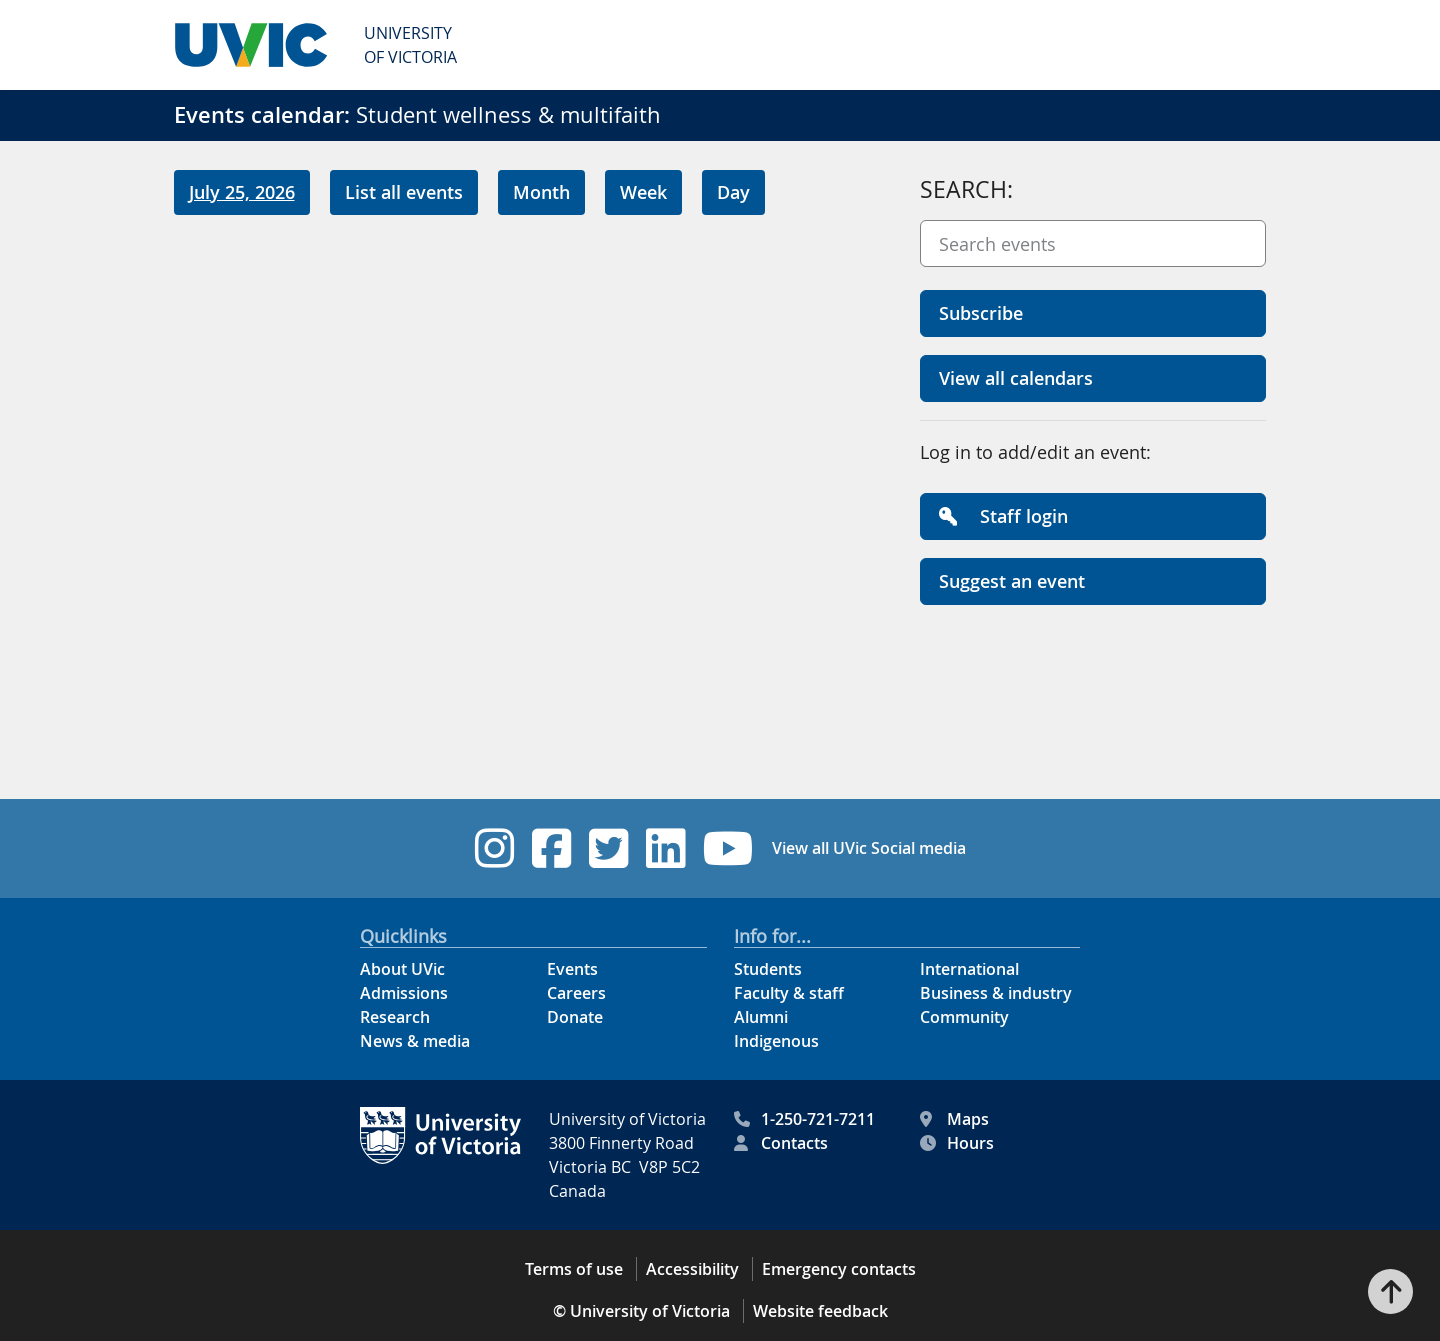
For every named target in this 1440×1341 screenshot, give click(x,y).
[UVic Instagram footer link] (494, 848)
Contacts (781, 1143)
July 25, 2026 (242, 192)
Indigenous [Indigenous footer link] (776, 1041)
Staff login (1003, 516)
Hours (957, 1143)
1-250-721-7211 (804, 1119)
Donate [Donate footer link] (575, 1017)
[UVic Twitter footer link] (608, 848)
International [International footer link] (969, 969)
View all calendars (1016, 378)
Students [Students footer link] (768, 969)
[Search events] (1093, 243)
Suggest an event (1012, 581)
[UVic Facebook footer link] (551, 848)
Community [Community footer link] (964, 1017)
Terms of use (574, 1269)
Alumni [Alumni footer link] (761, 1017)
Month (541, 192)
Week (643, 192)
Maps (954, 1119)
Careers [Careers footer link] (576, 993)
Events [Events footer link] (572, 969)
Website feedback (820, 1311)
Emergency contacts (839, 1269)
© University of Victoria (641, 1311)
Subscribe (981, 313)
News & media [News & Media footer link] (415, 1041)
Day (733, 192)
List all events (404, 192)
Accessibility (692, 1269)
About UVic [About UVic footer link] (402, 969)
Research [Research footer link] (395, 1017)
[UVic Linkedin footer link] (665, 848)
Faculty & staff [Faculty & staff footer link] (789, 993)
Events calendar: (262, 115)
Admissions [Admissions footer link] (404, 993)
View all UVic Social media (869, 848)
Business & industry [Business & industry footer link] (996, 993)
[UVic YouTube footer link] (728, 848)
